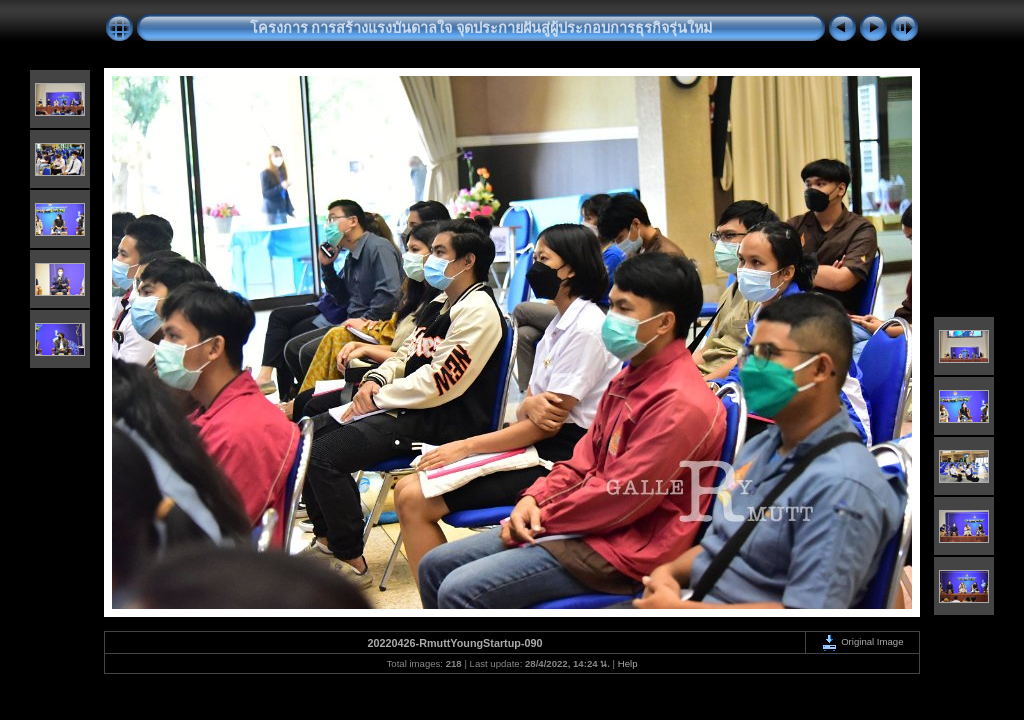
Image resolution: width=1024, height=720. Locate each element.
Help (628, 663)
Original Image (862, 641)
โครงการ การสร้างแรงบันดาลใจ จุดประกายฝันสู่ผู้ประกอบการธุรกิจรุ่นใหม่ (481, 28)
